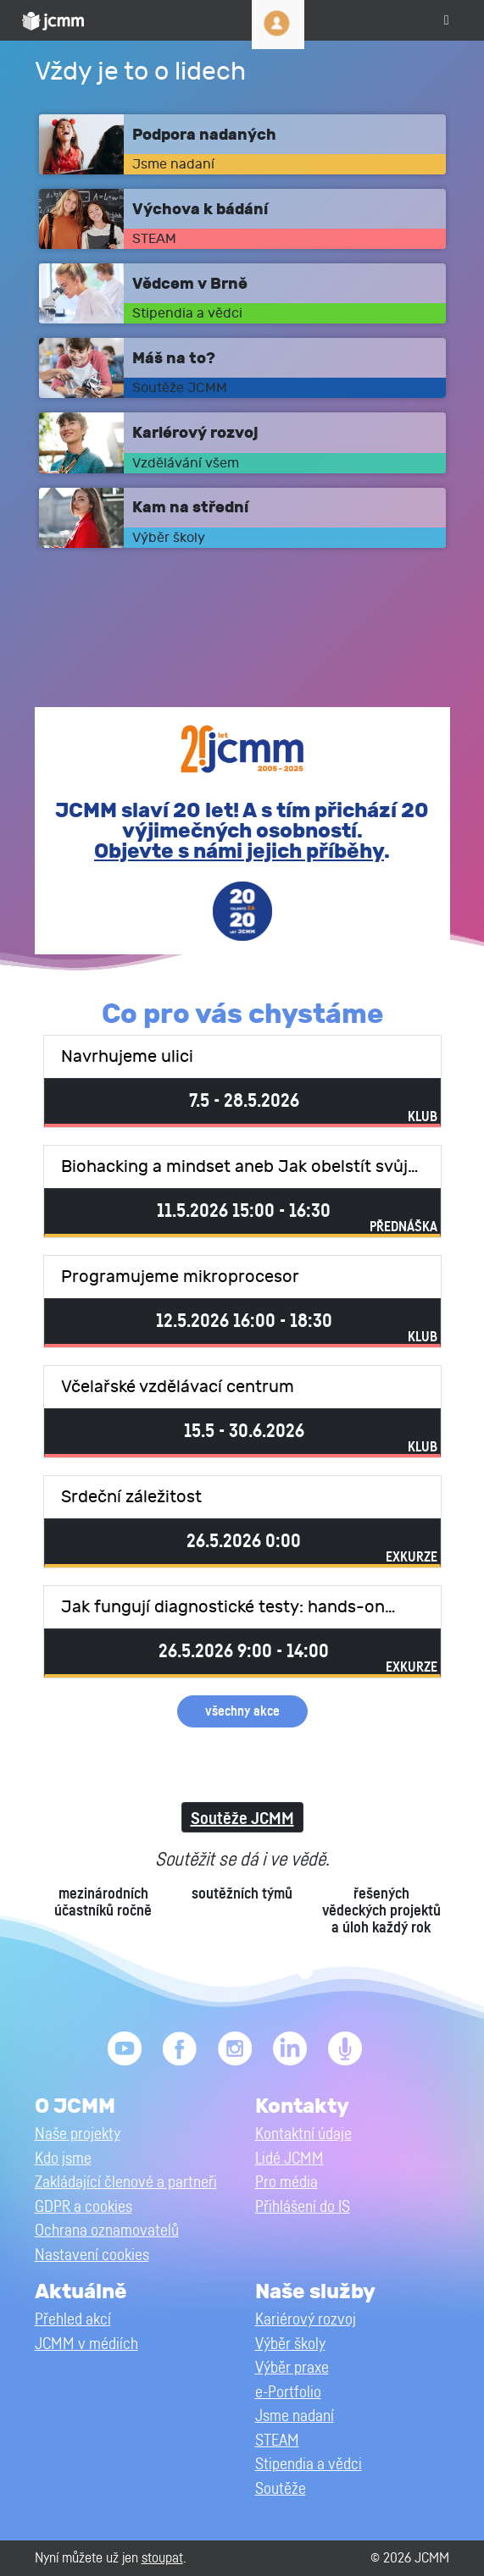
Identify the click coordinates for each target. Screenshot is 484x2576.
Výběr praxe (292, 2368)
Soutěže (280, 2489)
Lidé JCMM (289, 2159)
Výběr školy (290, 2344)
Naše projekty (77, 2134)
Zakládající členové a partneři (126, 2183)
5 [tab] (279, 1971)
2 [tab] (203, 1971)
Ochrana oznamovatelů (107, 2231)
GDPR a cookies (83, 2207)
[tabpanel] (242, 1891)
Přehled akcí (73, 2320)
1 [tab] (178, 1971)
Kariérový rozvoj (305, 2320)
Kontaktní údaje (303, 2134)
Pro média (286, 2183)
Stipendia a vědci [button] (308, 2465)
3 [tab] (228, 1971)
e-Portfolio (288, 2393)
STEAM (277, 2441)
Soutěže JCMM (242, 1818)
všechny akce (242, 1711)
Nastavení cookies (92, 2255)
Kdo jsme (63, 2159)
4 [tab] (254, 1971)
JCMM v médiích (86, 2344)
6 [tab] (305, 1971)
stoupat (162, 2558)
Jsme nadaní (294, 2416)
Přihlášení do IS (302, 2207)
